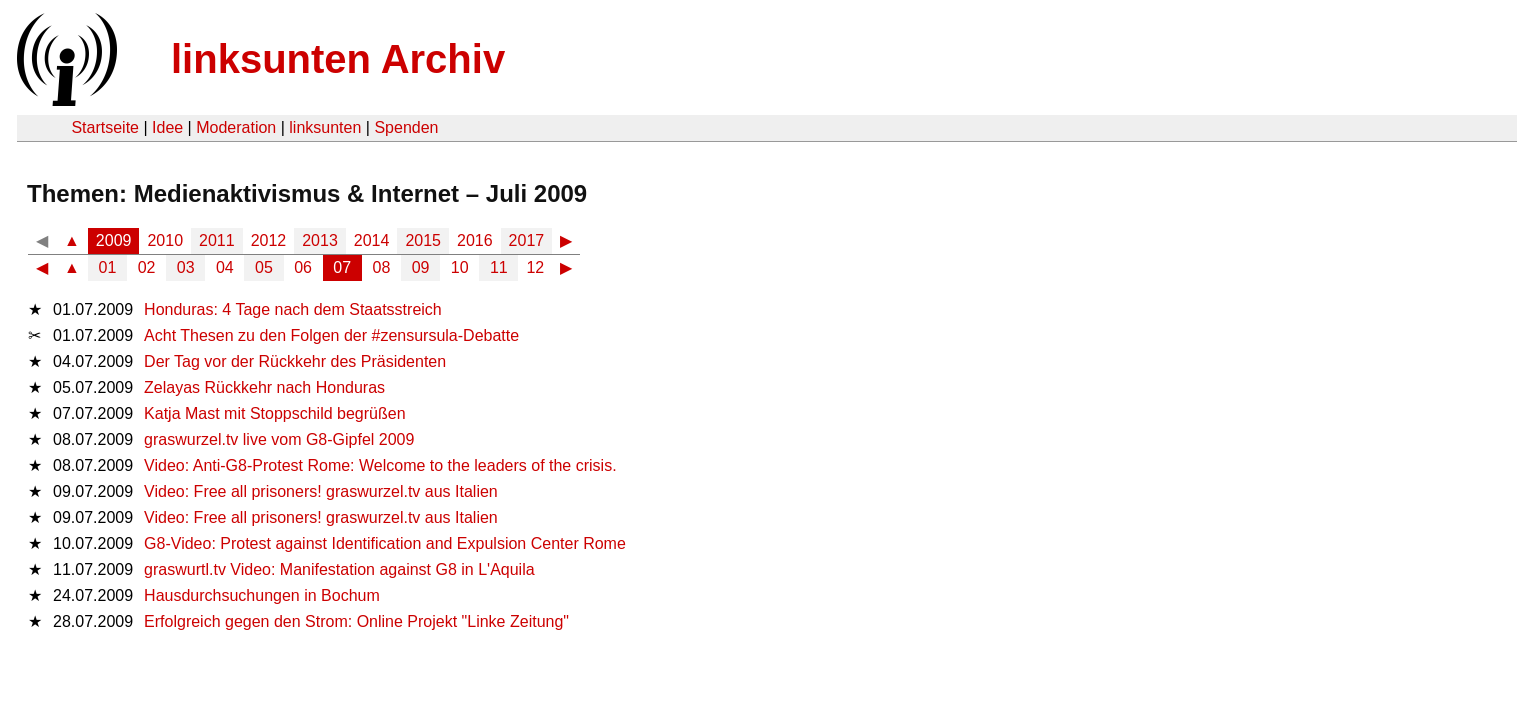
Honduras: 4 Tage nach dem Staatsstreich (293, 309)
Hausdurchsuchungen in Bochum (262, 595)
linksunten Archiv (338, 59)
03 (186, 267)
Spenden (406, 127)
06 (303, 267)
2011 (217, 240)
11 (499, 267)
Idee (167, 127)
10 (460, 267)
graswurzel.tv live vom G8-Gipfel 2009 (279, 439)
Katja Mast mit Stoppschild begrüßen (274, 413)
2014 (372, 240)
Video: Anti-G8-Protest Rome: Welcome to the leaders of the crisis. (380, 465)
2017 (527, 240)
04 (225, 267)
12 (535, 267)
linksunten (325, 127)
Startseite (105, 127)
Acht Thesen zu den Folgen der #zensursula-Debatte (331, 335)
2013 (320, 240)
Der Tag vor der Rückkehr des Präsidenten (295, 361)
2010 (165, 240)
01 (108, 267)
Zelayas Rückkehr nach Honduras (264, 387)
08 (382, 267)
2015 (423, 240)
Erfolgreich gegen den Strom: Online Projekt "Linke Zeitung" (356, 621)
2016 (475, 240)
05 (264, 267)
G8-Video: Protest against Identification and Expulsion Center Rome (385, 543)
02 (147, 267)
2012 (269, 240)
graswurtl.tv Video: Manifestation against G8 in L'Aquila (339, 569)
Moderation (236, 127)
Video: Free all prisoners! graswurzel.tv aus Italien (321, 491)
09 (421, 267)
